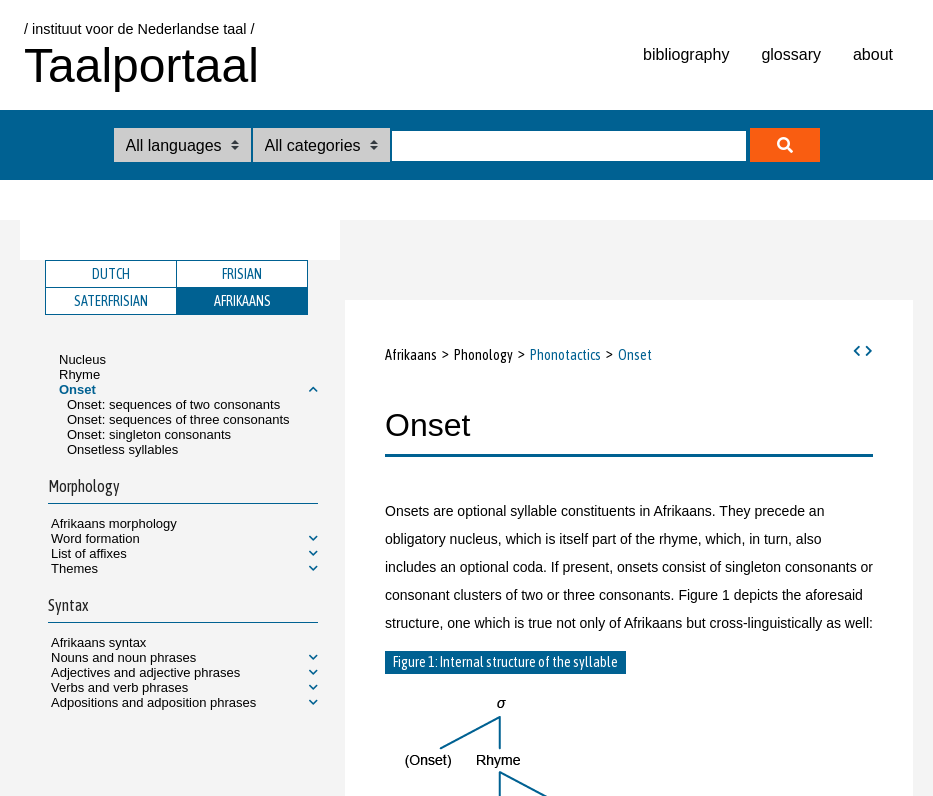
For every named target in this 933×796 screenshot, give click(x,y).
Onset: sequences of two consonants (173, 404)
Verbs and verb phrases (119, 687)
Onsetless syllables (122, 449)
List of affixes (89, 553)
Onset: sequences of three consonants (178, 419)
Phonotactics (565, 355)
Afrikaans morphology (114, 523)
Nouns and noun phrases (123, 657)
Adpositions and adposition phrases (153, 702)
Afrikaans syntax (98, 642)
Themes (74, 568)
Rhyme (79, 374)
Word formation (95, 538)
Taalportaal (141, 65)
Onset (77, 389)
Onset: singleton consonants (149, 434)
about (873, 54)
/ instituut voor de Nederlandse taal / (139, 29)
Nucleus (82, 359)
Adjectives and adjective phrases (145, 672)
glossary (791, 54)
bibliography (686, 54)
